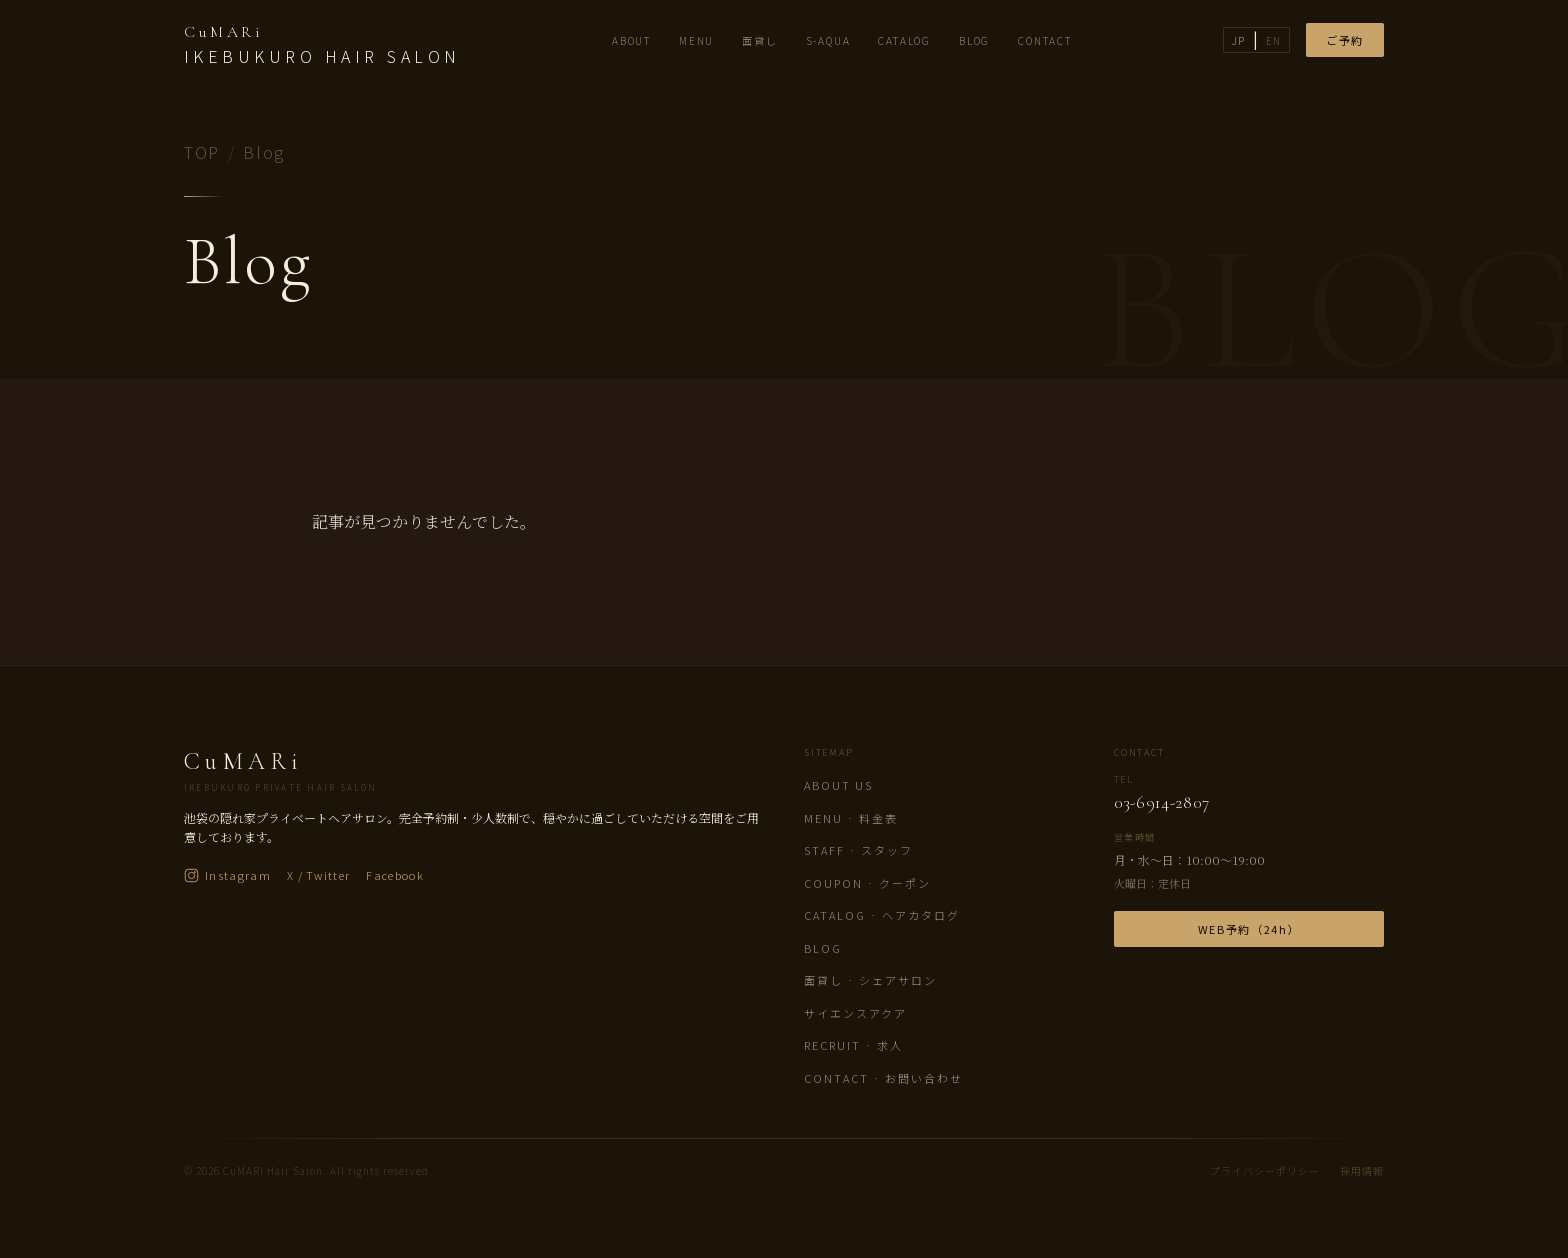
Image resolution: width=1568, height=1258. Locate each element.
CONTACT (1045, 40)
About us (838, 785)
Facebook (395, 875)
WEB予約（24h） (1249, 929)
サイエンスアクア (855, 1013)
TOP (202, 152)
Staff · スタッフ (858, 850)
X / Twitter (319, 875)
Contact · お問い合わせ (883, 1078)
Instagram (227, 875)
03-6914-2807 (1162, 802)
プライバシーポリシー (1265, 1170)
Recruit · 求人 (853, 1045)
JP (1238, 40)
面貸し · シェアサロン (870, 980)
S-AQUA (828, 40)
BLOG (974, 40)
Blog (823, 948)
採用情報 (1362, 1170)
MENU (696, 40)
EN (1273, 40)
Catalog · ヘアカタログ (882, 915)
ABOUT (631, 40)
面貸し (759, 40)
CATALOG (904, 40)
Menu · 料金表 (851, 818)
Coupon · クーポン (867, 883)
